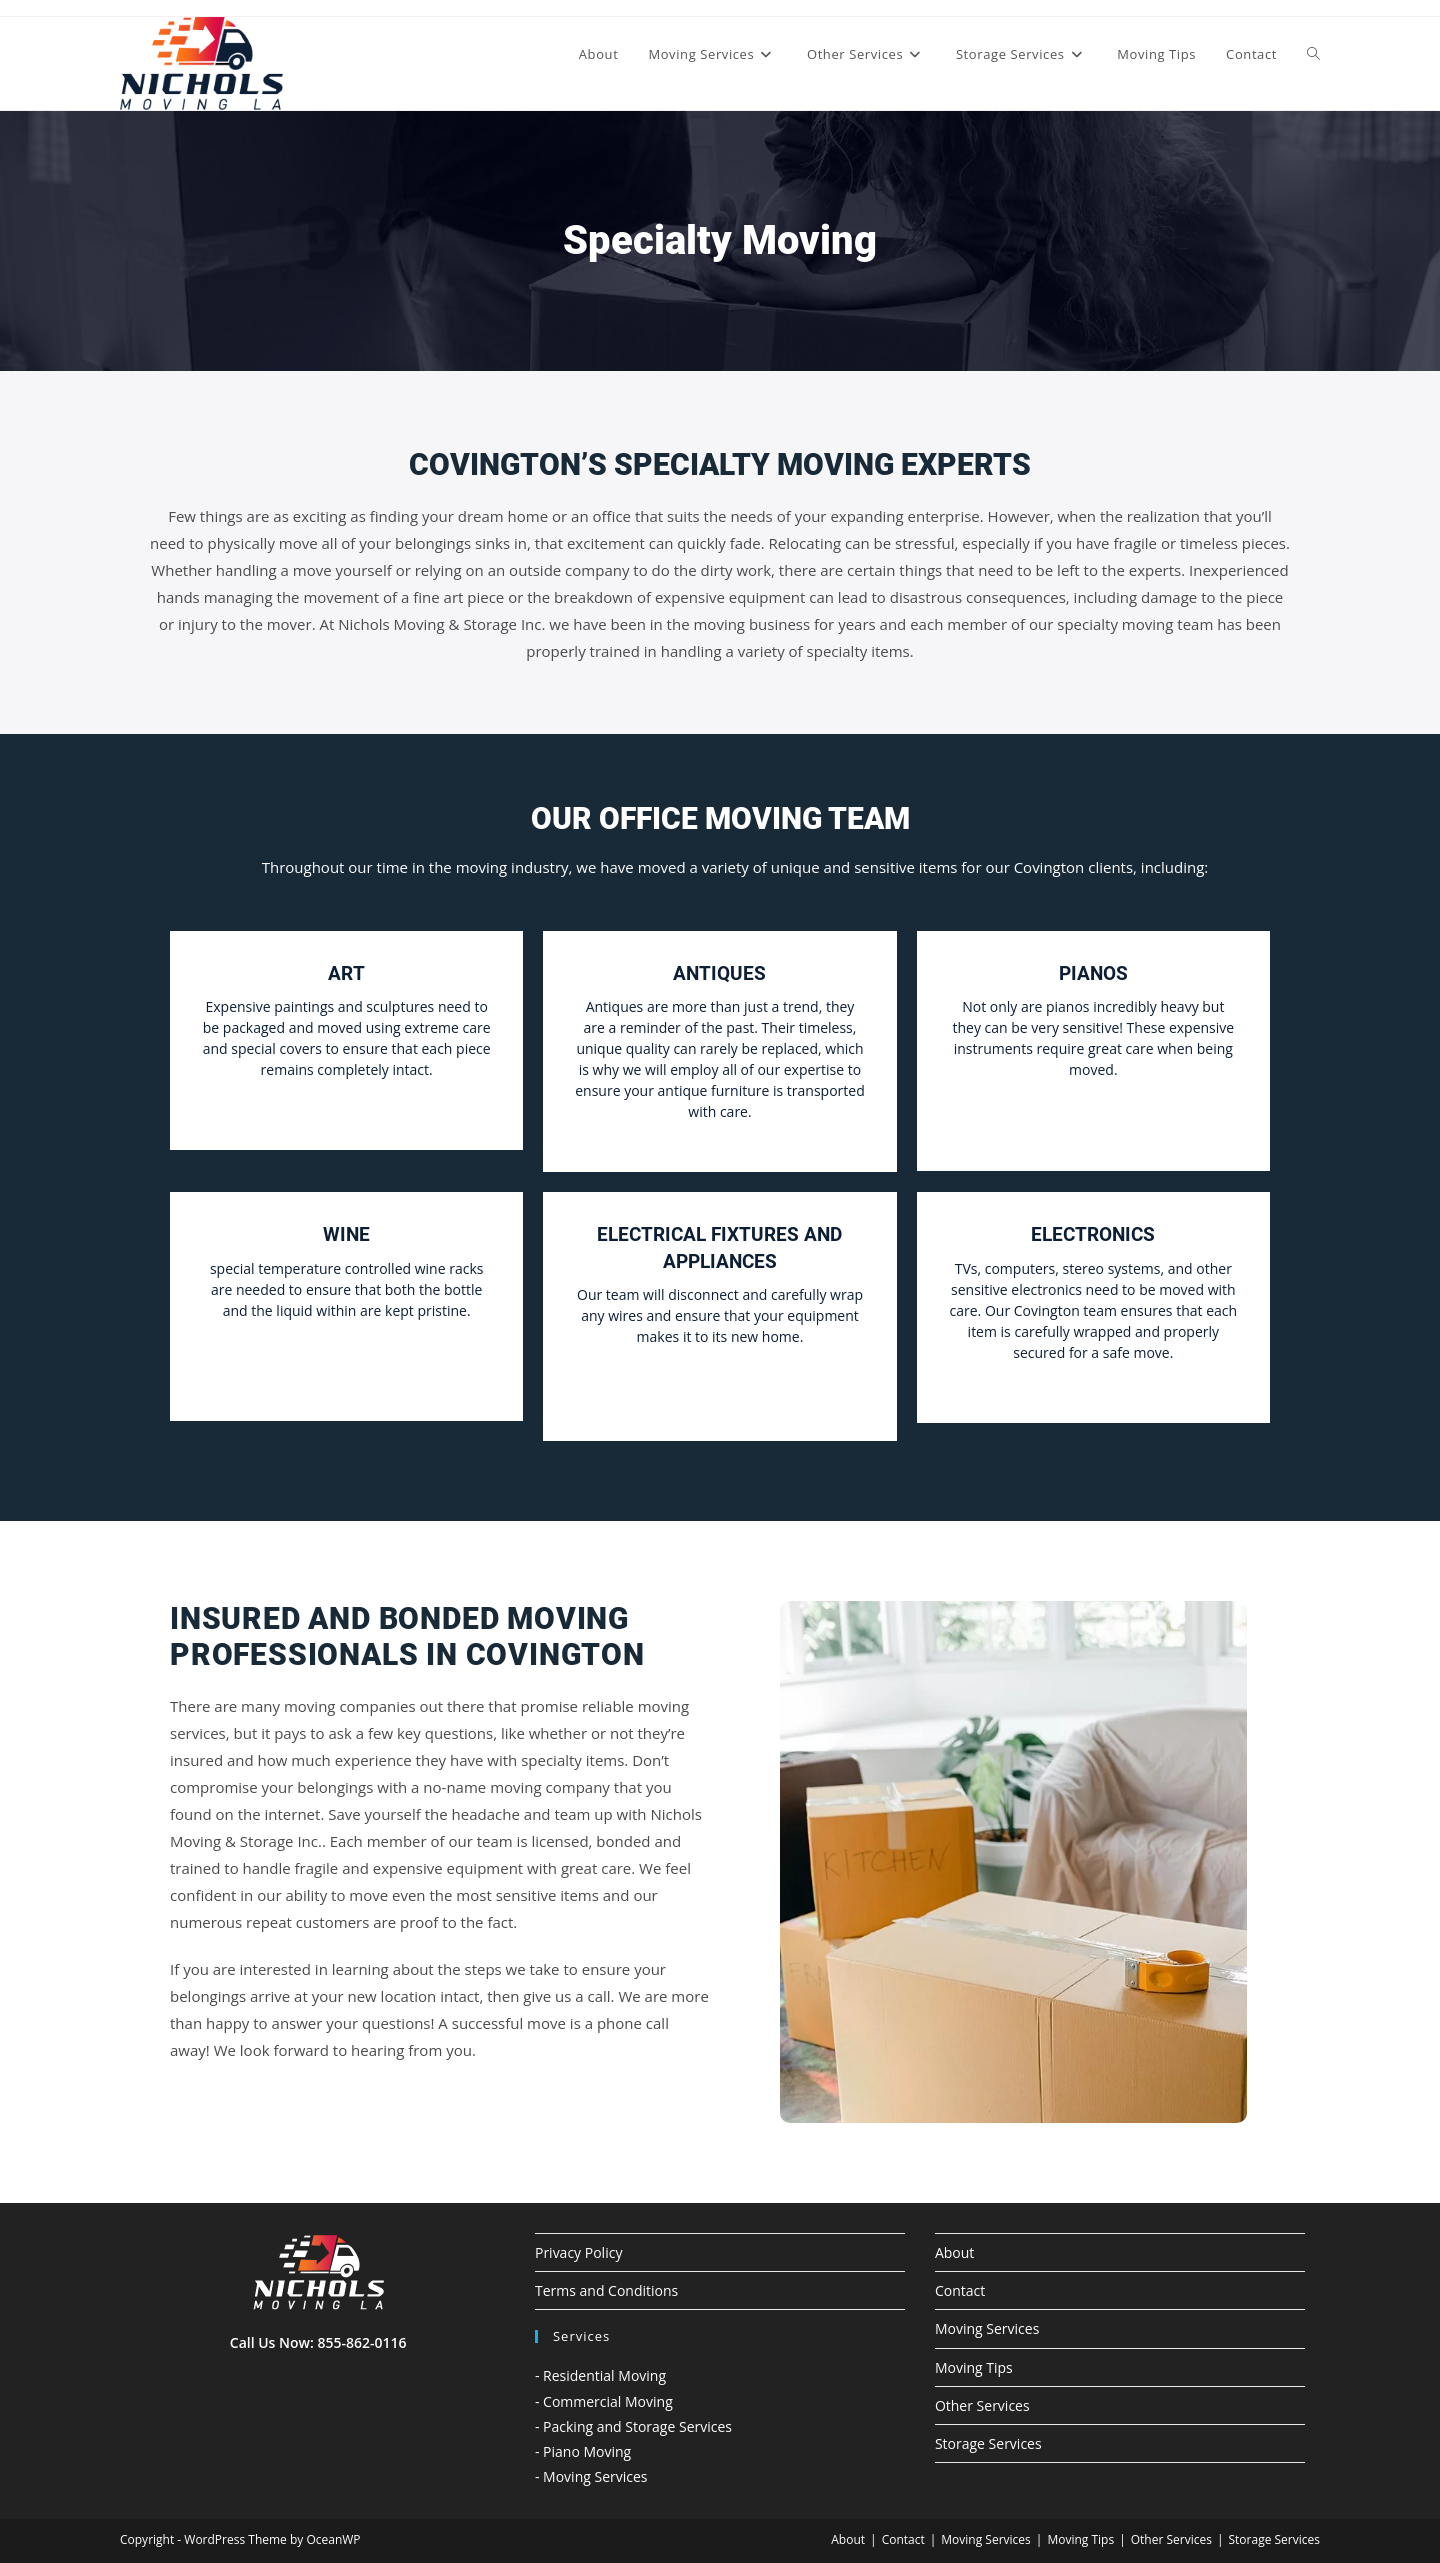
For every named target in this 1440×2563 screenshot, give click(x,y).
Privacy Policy (578, 2252)
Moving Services (987, 2328)
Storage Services (988, 2443)
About (954, 2252)
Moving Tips (974, 2367)
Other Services (982, 2405)
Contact (960, 2290)
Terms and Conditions (606, 2290)
